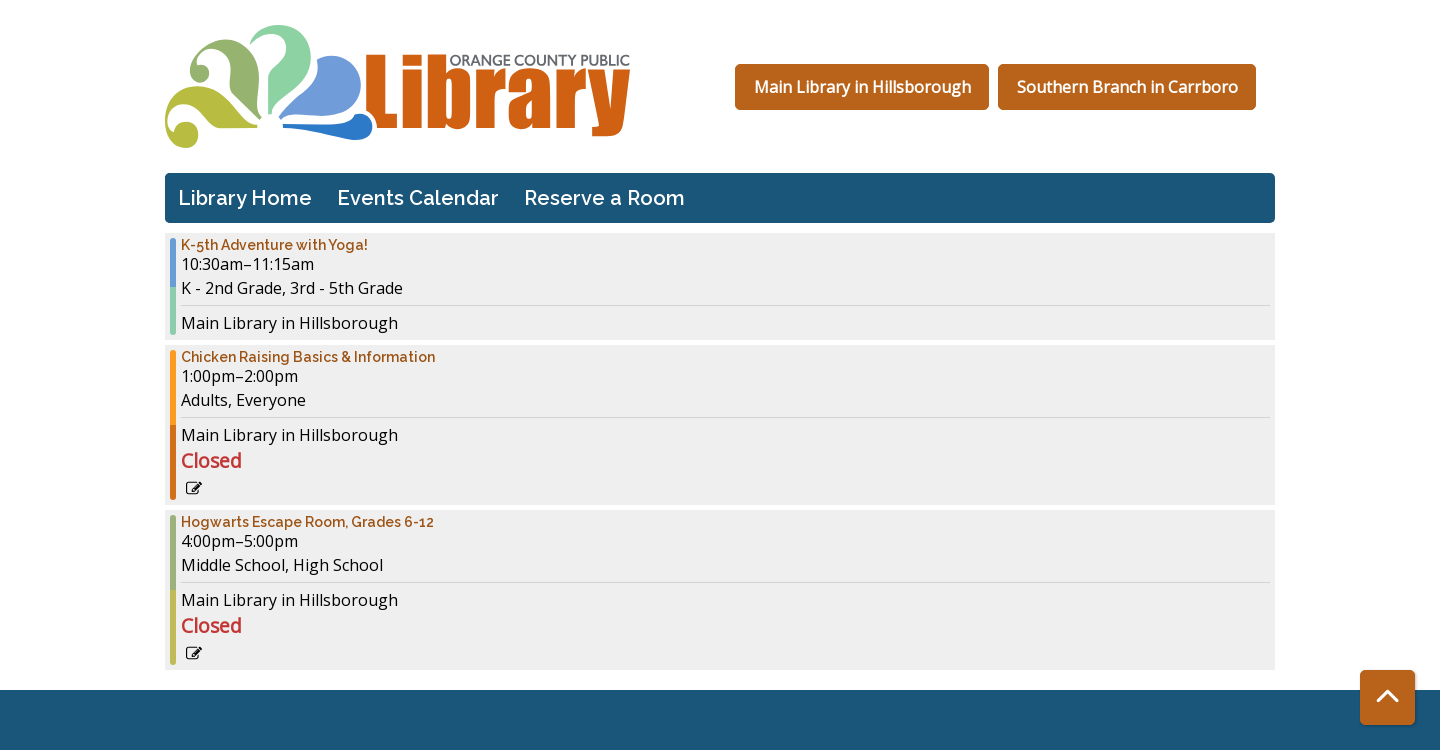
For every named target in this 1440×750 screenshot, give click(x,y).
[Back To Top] (1387, 697)
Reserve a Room (604, 198)
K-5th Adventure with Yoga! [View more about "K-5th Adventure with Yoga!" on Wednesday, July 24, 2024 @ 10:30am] (274, 245)
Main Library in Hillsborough (862, 87)
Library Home (245, 198)
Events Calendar (418, 198)
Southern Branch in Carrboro (1127, 87)
